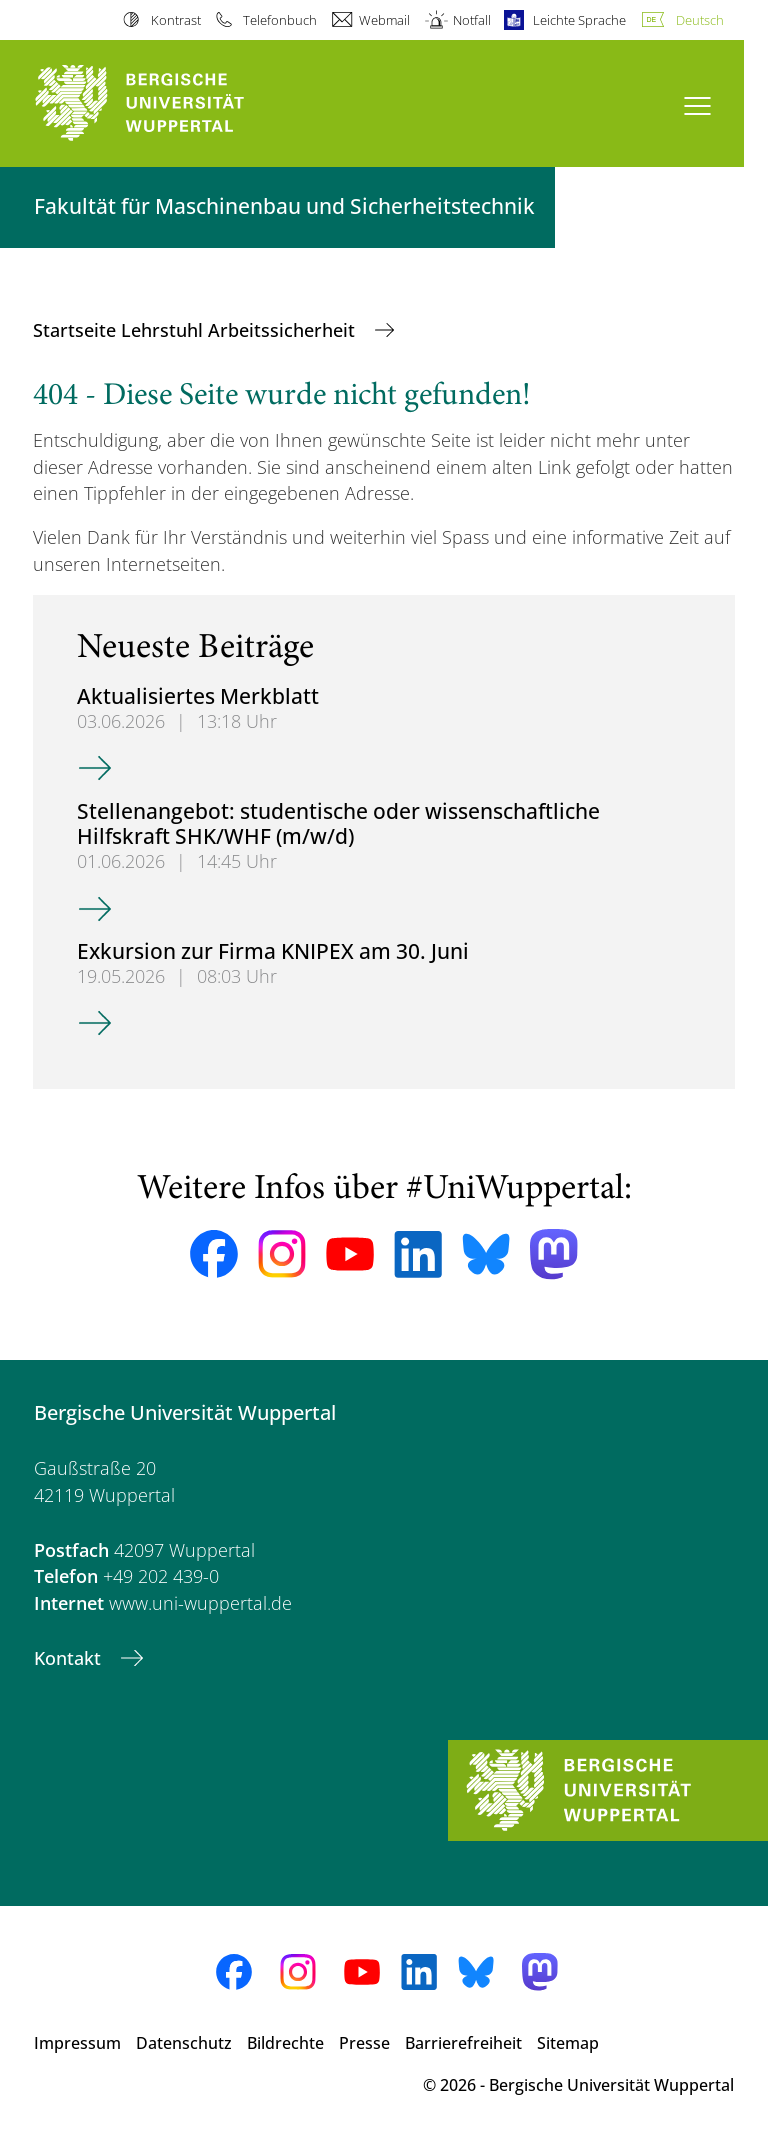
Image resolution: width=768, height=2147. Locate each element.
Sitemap (568, 2043)
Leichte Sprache (579, 20)
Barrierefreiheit (463, 2043)
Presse (364, 2043)
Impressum (77, 2043)
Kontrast (176, 20)
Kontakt (70, 1658)
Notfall (472, 20)
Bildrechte (285, 2043)
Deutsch (700, 20)
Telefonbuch (280, 20)
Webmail (384, 20)
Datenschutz (184, 2043)
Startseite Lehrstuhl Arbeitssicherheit (196, 330)
